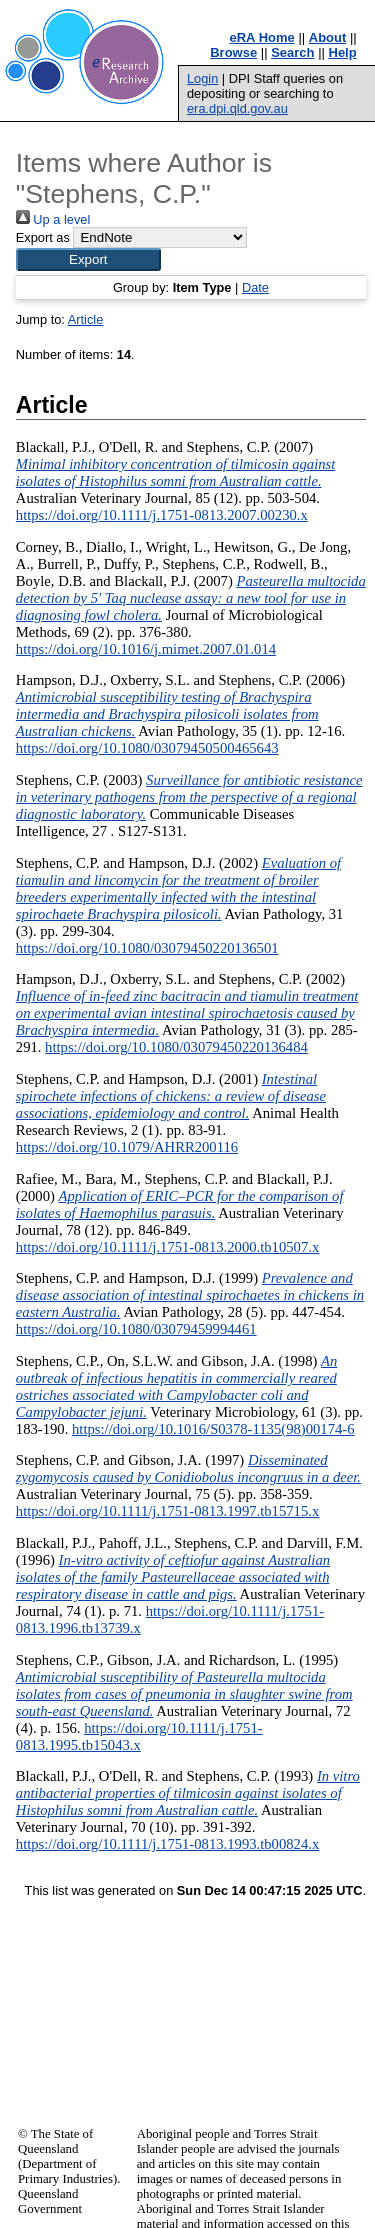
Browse (233, 52)
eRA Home (262, 37)
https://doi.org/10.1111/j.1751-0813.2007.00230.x (162, 515)
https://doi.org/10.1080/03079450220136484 (176, 1047)
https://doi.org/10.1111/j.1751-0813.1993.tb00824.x (167, 1844)
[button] (88, 259)
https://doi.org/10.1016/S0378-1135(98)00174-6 (213, 1429)
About (328, 37)
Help (343, 52)
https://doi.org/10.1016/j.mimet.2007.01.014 (146, 649)
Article (86, 319)
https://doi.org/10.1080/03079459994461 (136, 1329)
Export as (43, 237)
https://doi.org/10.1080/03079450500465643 (147, 748)
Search (292, 52)
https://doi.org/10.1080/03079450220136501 (147, 948)
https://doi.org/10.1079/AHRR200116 (127, 1147)
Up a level (53, 219)
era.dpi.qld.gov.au (237, 108)
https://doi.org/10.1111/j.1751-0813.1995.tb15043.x (139, 1736)
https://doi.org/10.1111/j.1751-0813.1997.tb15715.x (167, 1511)
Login (202, 78)
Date (255, 287)
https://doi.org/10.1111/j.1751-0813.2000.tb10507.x (167, 1247)
